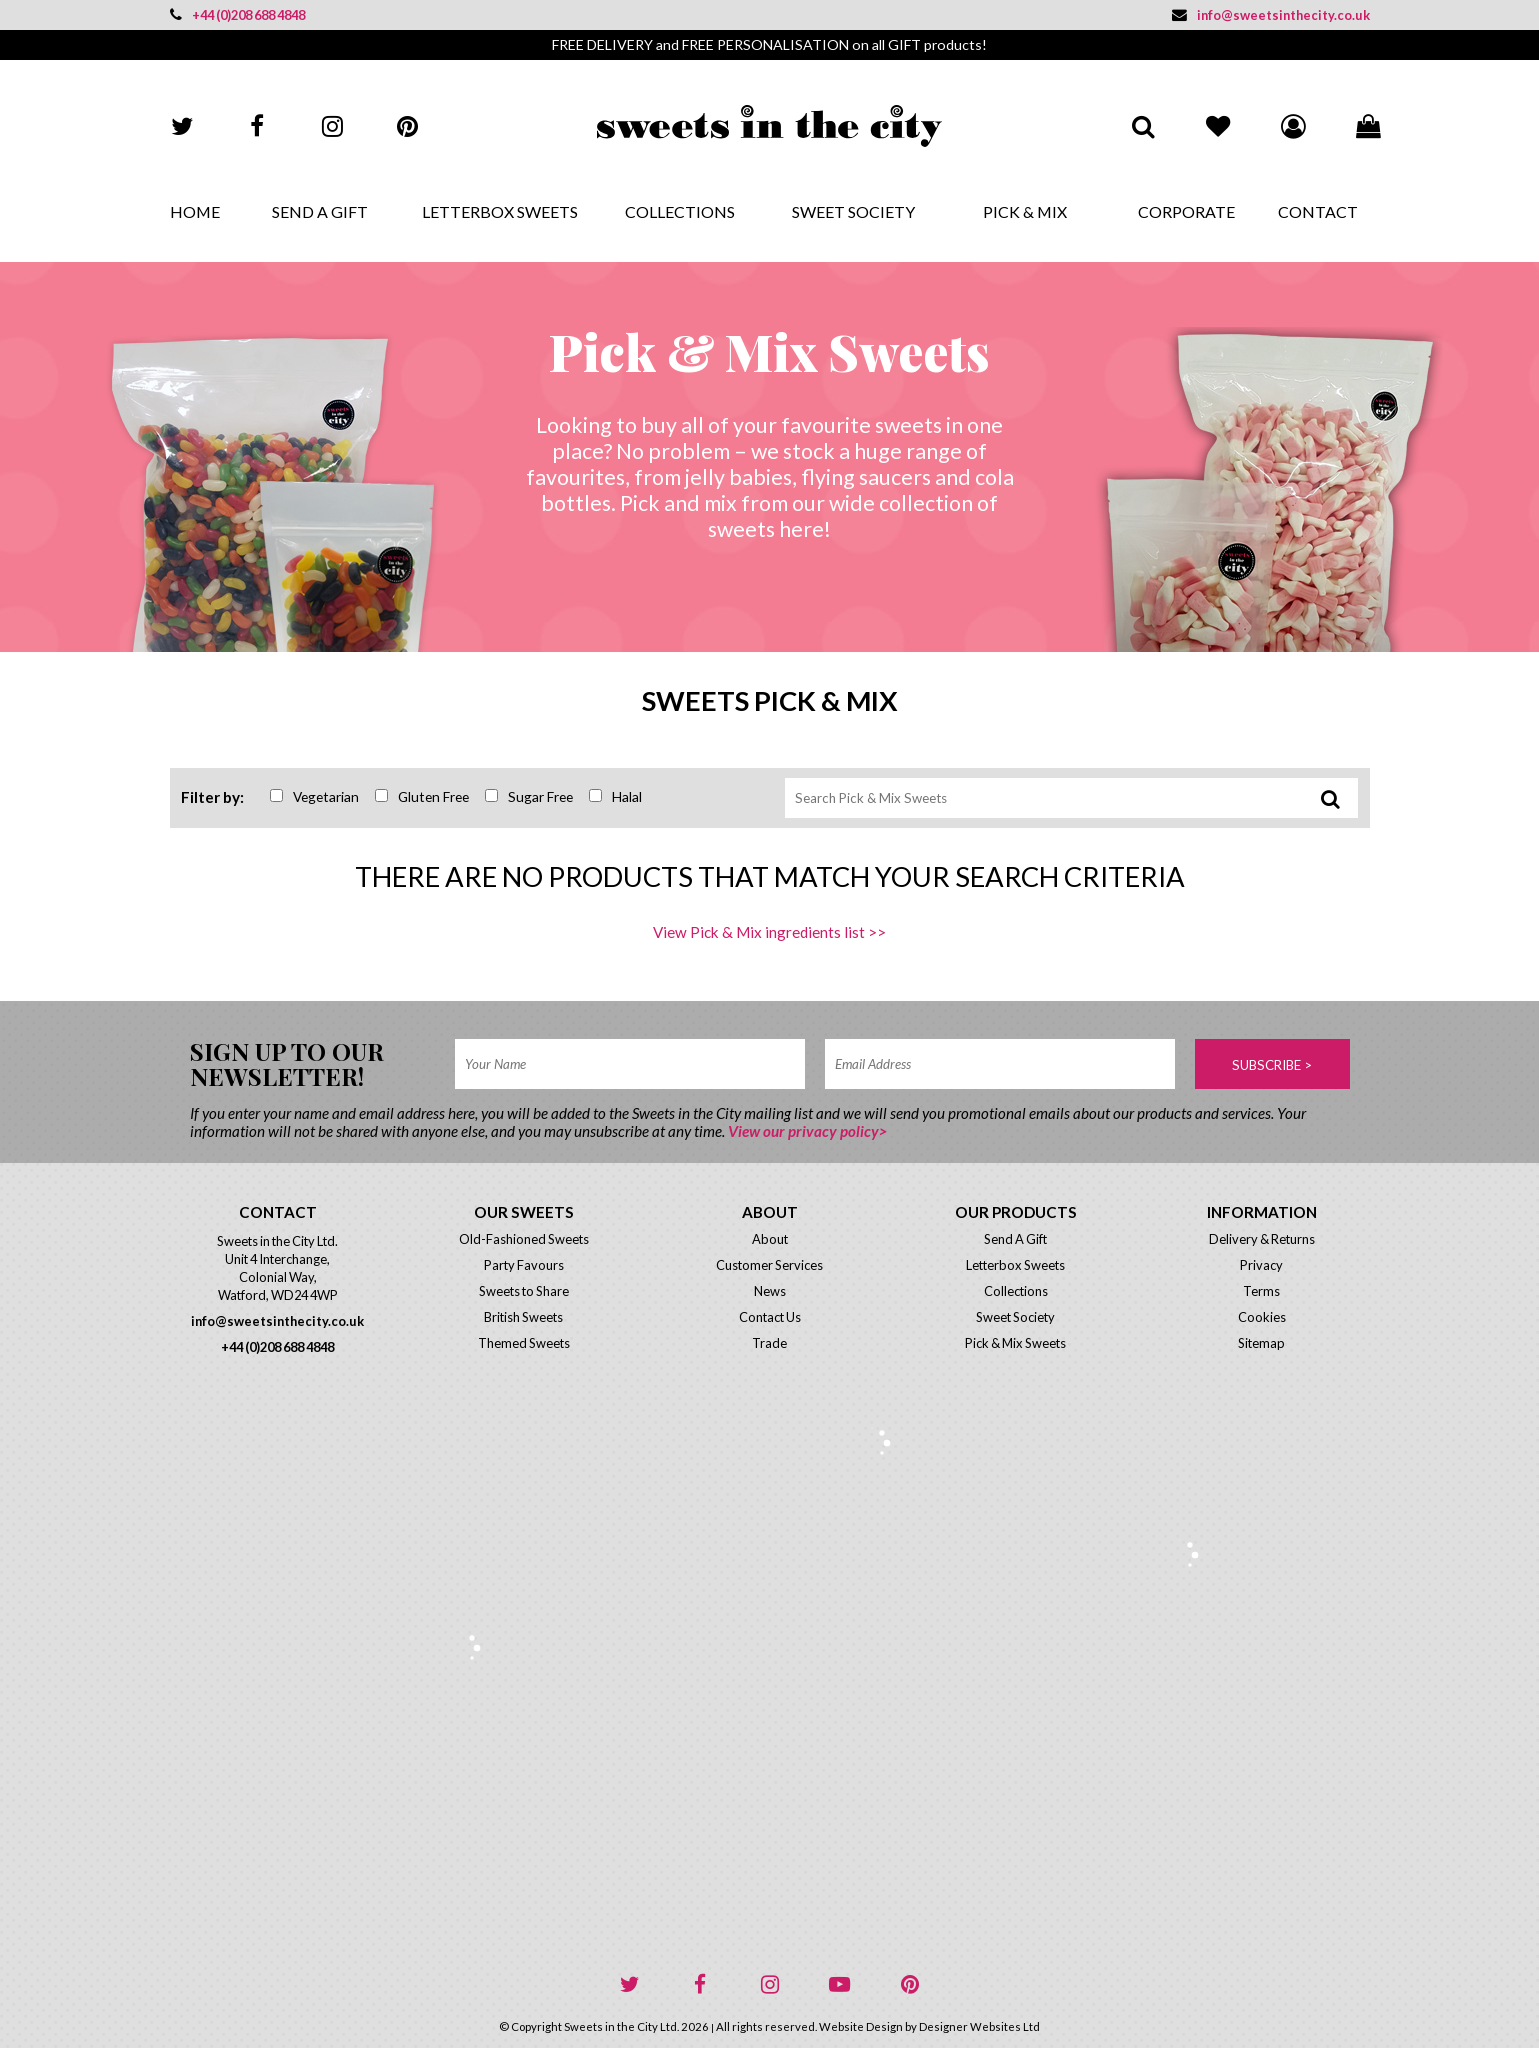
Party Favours (524, 1265)
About (770, 1239)
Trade (769, 1343)
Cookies (1262, 1317)
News (770, 1291)
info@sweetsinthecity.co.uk (1271, 15)
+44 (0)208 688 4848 (237, 15)
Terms (1261, 1291)
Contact (1318, 211)
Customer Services (769, 1265)
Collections (680, 211)
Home (195, 211)
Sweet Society (853, 211)
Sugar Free (529, 796)
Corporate (1186, 211)
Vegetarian (314, 796)
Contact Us (770, 1317)
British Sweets (523, 1317)
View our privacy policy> (807, 1131)
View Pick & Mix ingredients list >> (769, 932)
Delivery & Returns (1262, 1239)
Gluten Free (422, 796)
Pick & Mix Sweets (1015, 1343)
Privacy (1261, 1265)
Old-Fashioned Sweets (524, 1239)
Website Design (861, 2026)
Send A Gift (320, 211)
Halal (615, 796)
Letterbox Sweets (500, 211)
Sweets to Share (524, 1291)
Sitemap (1261, 1343)
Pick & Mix (1025, 211)
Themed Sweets (524, 1343)
